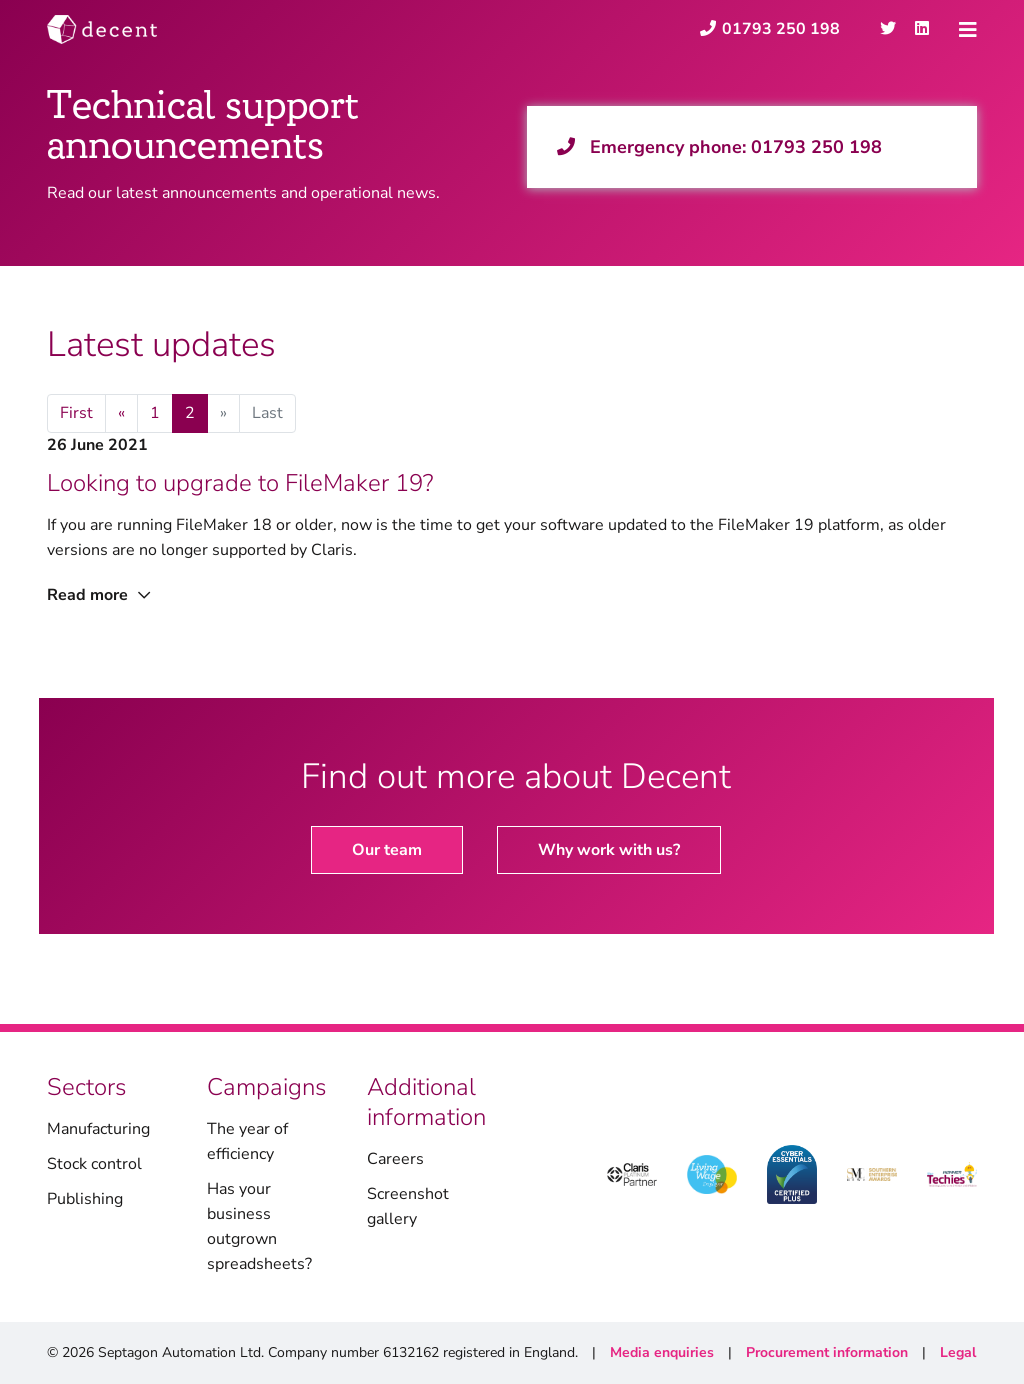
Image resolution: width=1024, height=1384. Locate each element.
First (76, 413)
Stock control (94, 1164)
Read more (98, 595)
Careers (395, 1159)
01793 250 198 (816, 147)
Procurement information (827, 1352)
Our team (387, 850)
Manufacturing (98, 1129)
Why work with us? (609, 850)
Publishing (85, 1199)
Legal (958, 1352)
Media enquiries (662, 1352)
